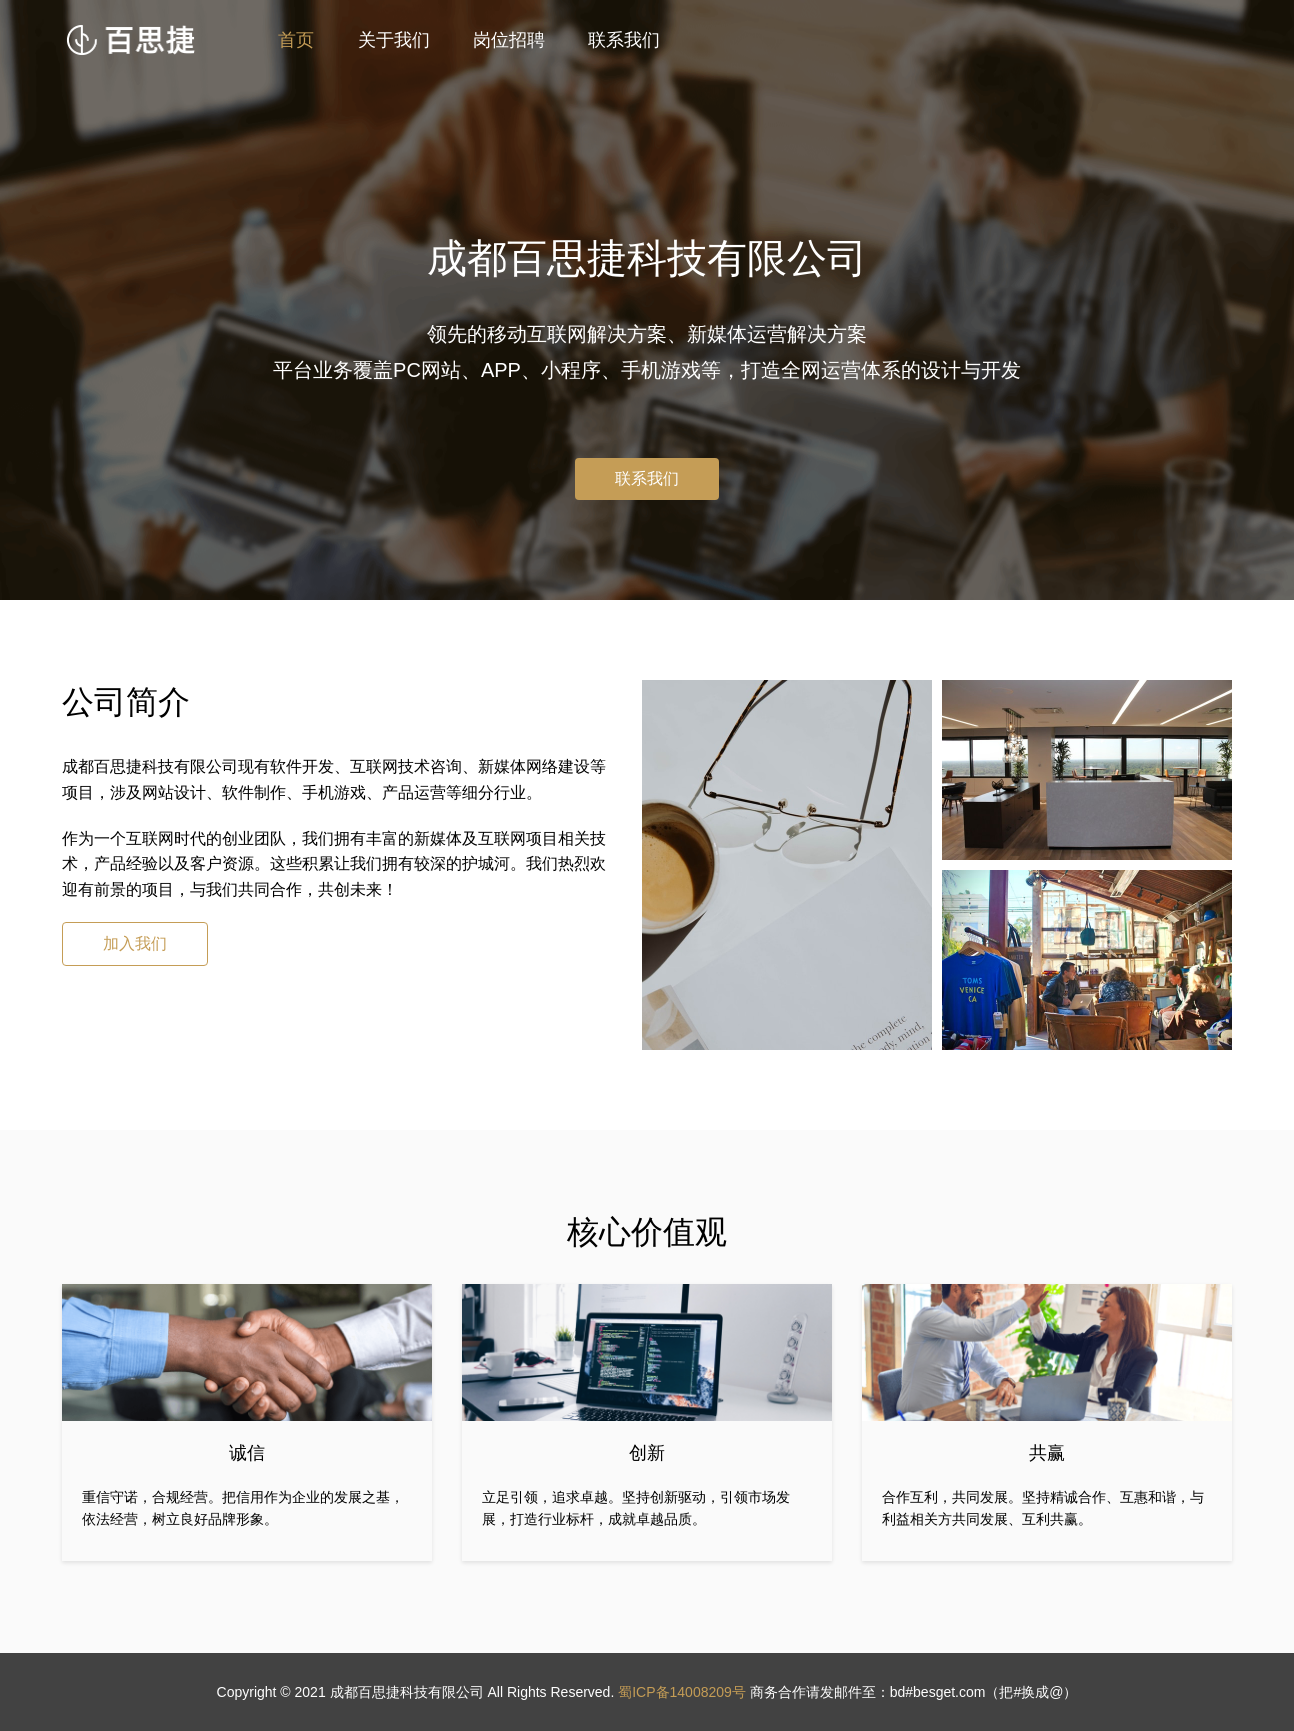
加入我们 (135, 943)
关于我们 (394, 40)
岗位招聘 (509, 40)
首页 (296, 40)
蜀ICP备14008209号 (682, 1692)
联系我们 (624, 40)
